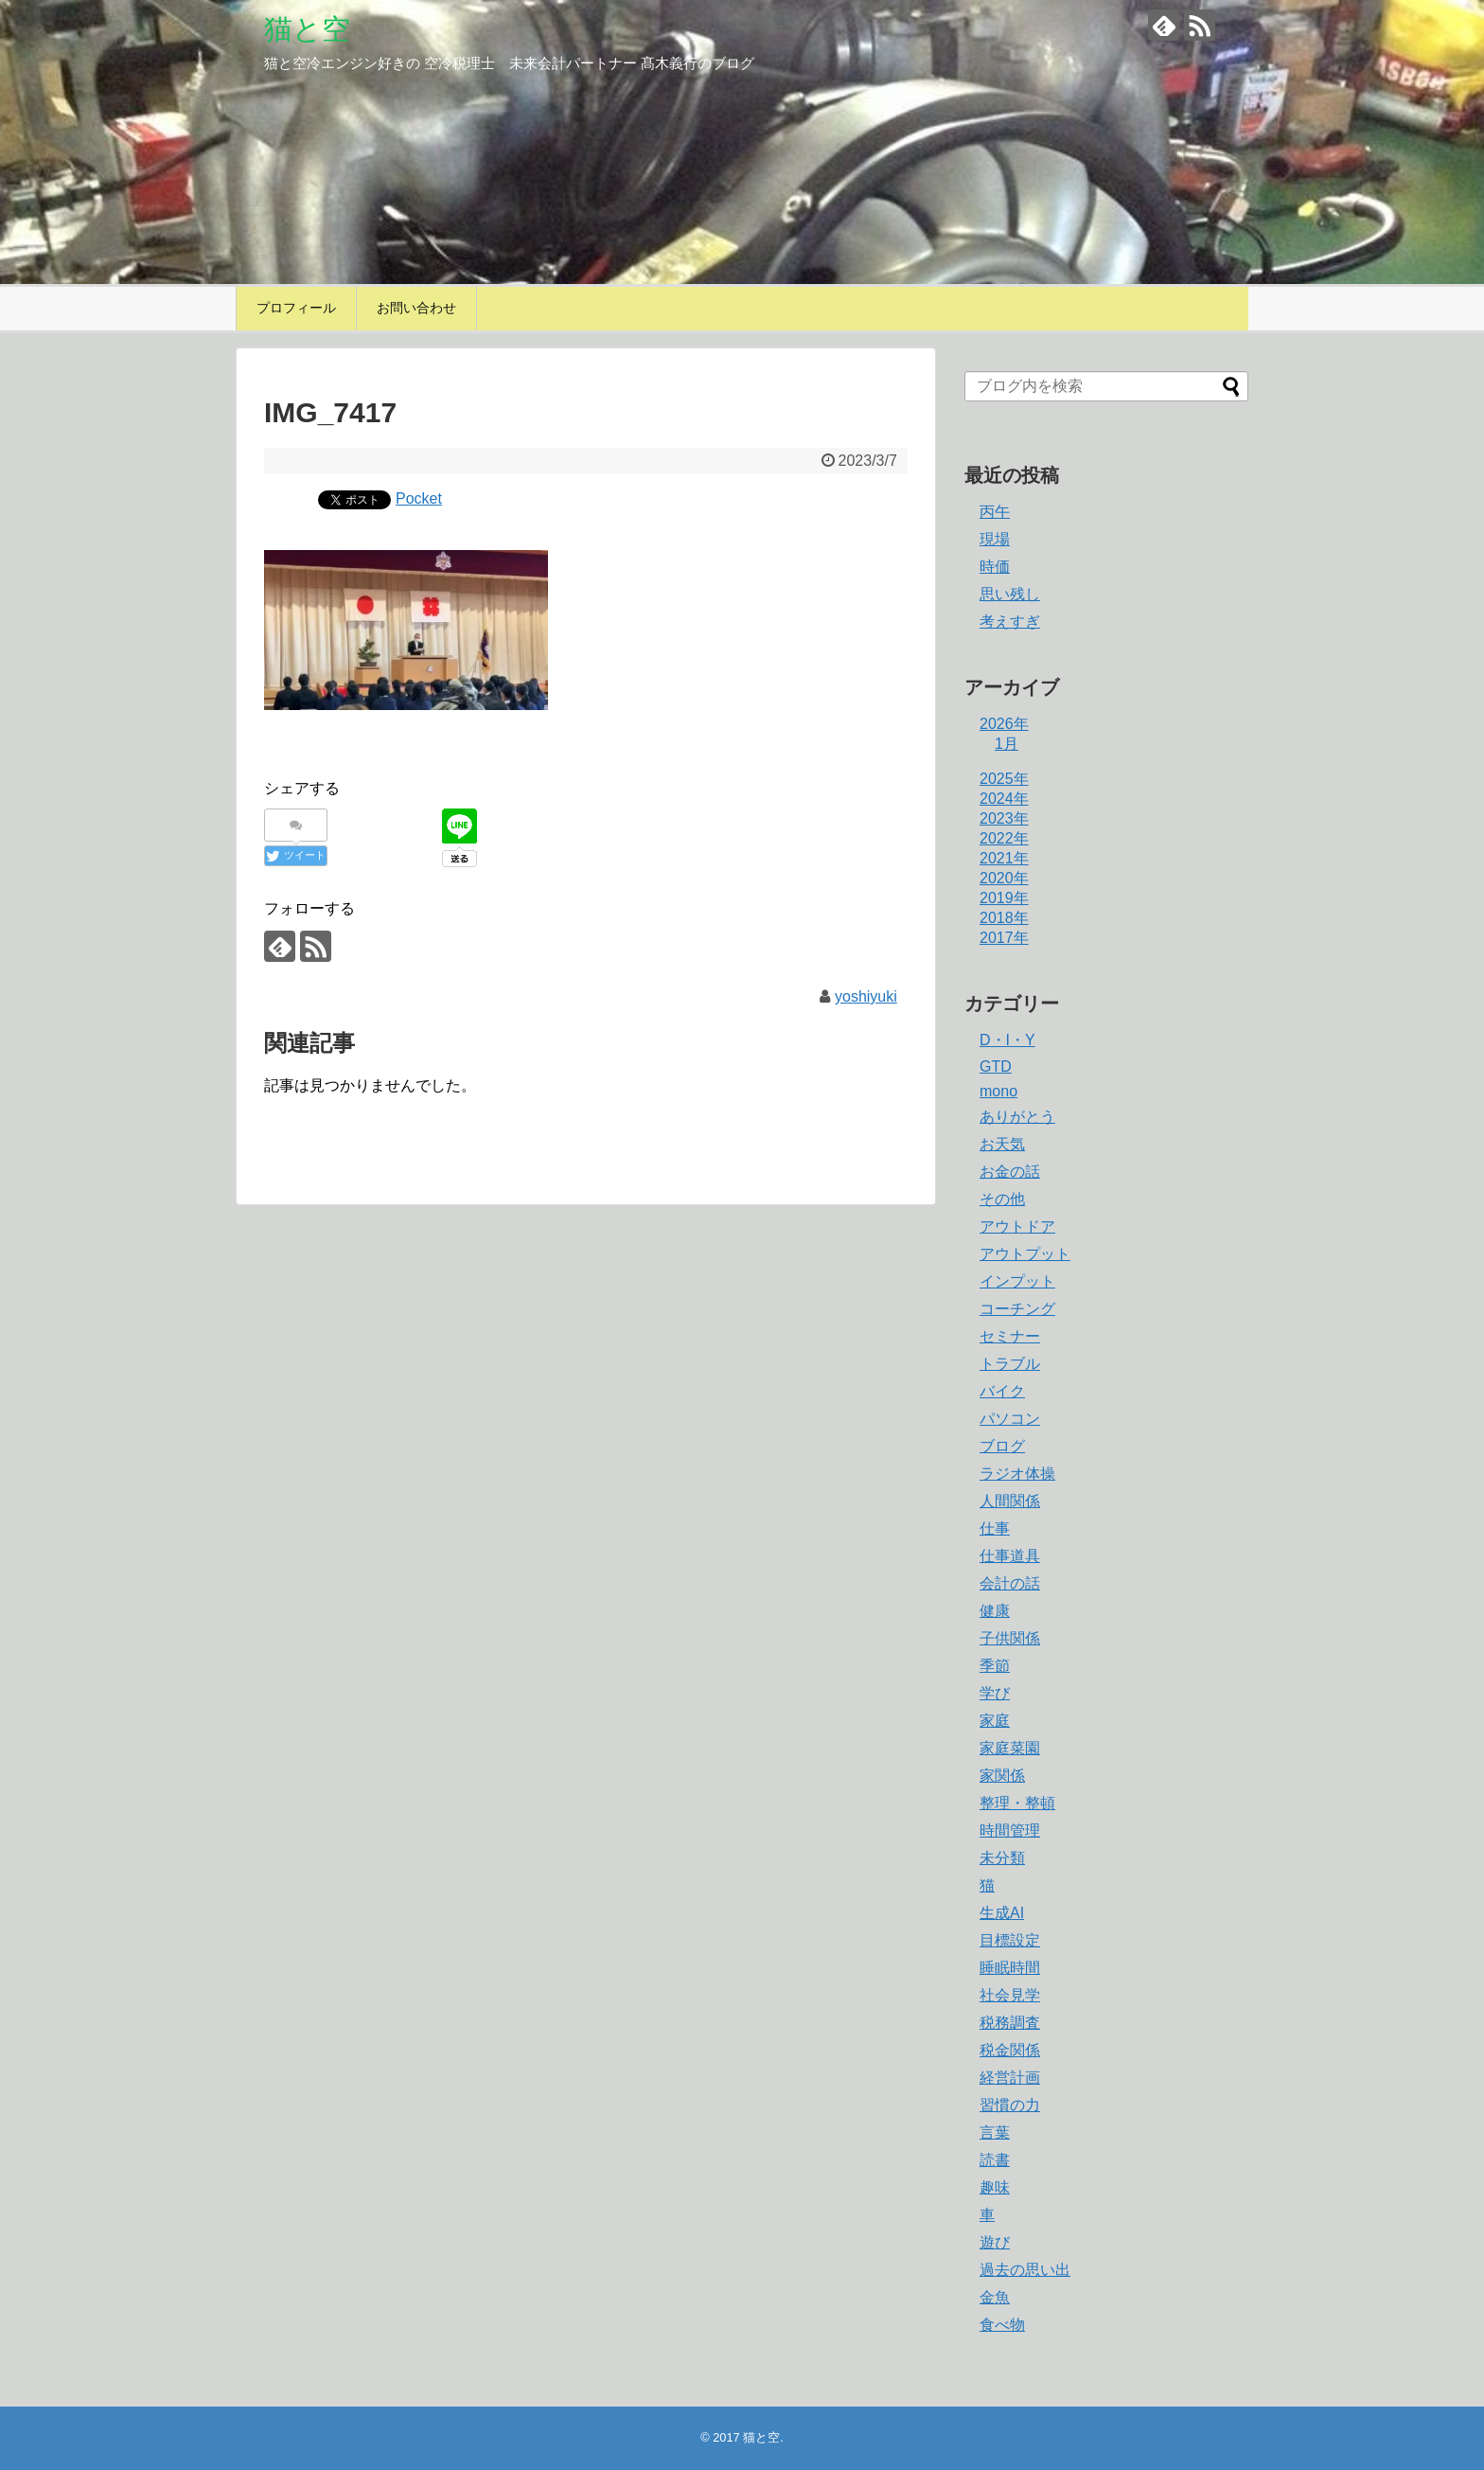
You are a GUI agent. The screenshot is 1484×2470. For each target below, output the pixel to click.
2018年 (1004, 918)
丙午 (995, 512)
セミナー (1010, 1336)
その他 (1002, 1199)
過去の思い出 (1025, 2270)
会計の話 (1010, 1583)
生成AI (1002, 1913)
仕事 (995, 1528)
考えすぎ (1010, 621)
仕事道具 (1010, 1556)
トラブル (1010, 1364)
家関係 (1002, 1776)
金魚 (995, 2297)
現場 (995, 539)
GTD (996, 1066)
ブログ (1002, 1446)
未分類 (1002, 1858)
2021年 (1004, 858)
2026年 (1004, 724)
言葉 (995, 2132)
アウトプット (1025, 1254)
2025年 (1004, 779)
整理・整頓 (1017, 1803)
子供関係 (1010, 1638)
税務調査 (1010, 2023)
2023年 (1004, 818)
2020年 (1004, 878)
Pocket (419, 498)
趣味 (995, 2187)
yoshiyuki (866, 996)
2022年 (1004, 838)
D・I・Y (1007, 1040)
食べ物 (1002, 2325)
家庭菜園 (1010, 1748)
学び (995, 1693)
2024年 (1004, 799)
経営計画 (1010, 2078)
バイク (1002, 1391)
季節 (995, 1666)
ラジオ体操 (1017, 1474)
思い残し (1010, 594)
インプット (1017, 1281)
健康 (995, 1611)
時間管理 (1010, 1830)
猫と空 (307, 28)
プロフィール (296, 307)
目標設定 (1010, 1940)
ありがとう (1017, 1117)
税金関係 (1010, 2050)
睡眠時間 (1010, 1968)
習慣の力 (1010, 2105)
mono (998, 1091)
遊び (995, 2242)
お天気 (1002, 1144)
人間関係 (1010, 1501)
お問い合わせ (416, 307)
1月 (1006, 744)
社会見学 (1010, 1995)
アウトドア (1017, 1226)
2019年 (1004, 898)
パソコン (1010, 1419)
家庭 (995, 1721)
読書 (995, 2160)
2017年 (1004, 938)
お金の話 (1010, 1172)
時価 (995, 567)
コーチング (1017, 1309)
